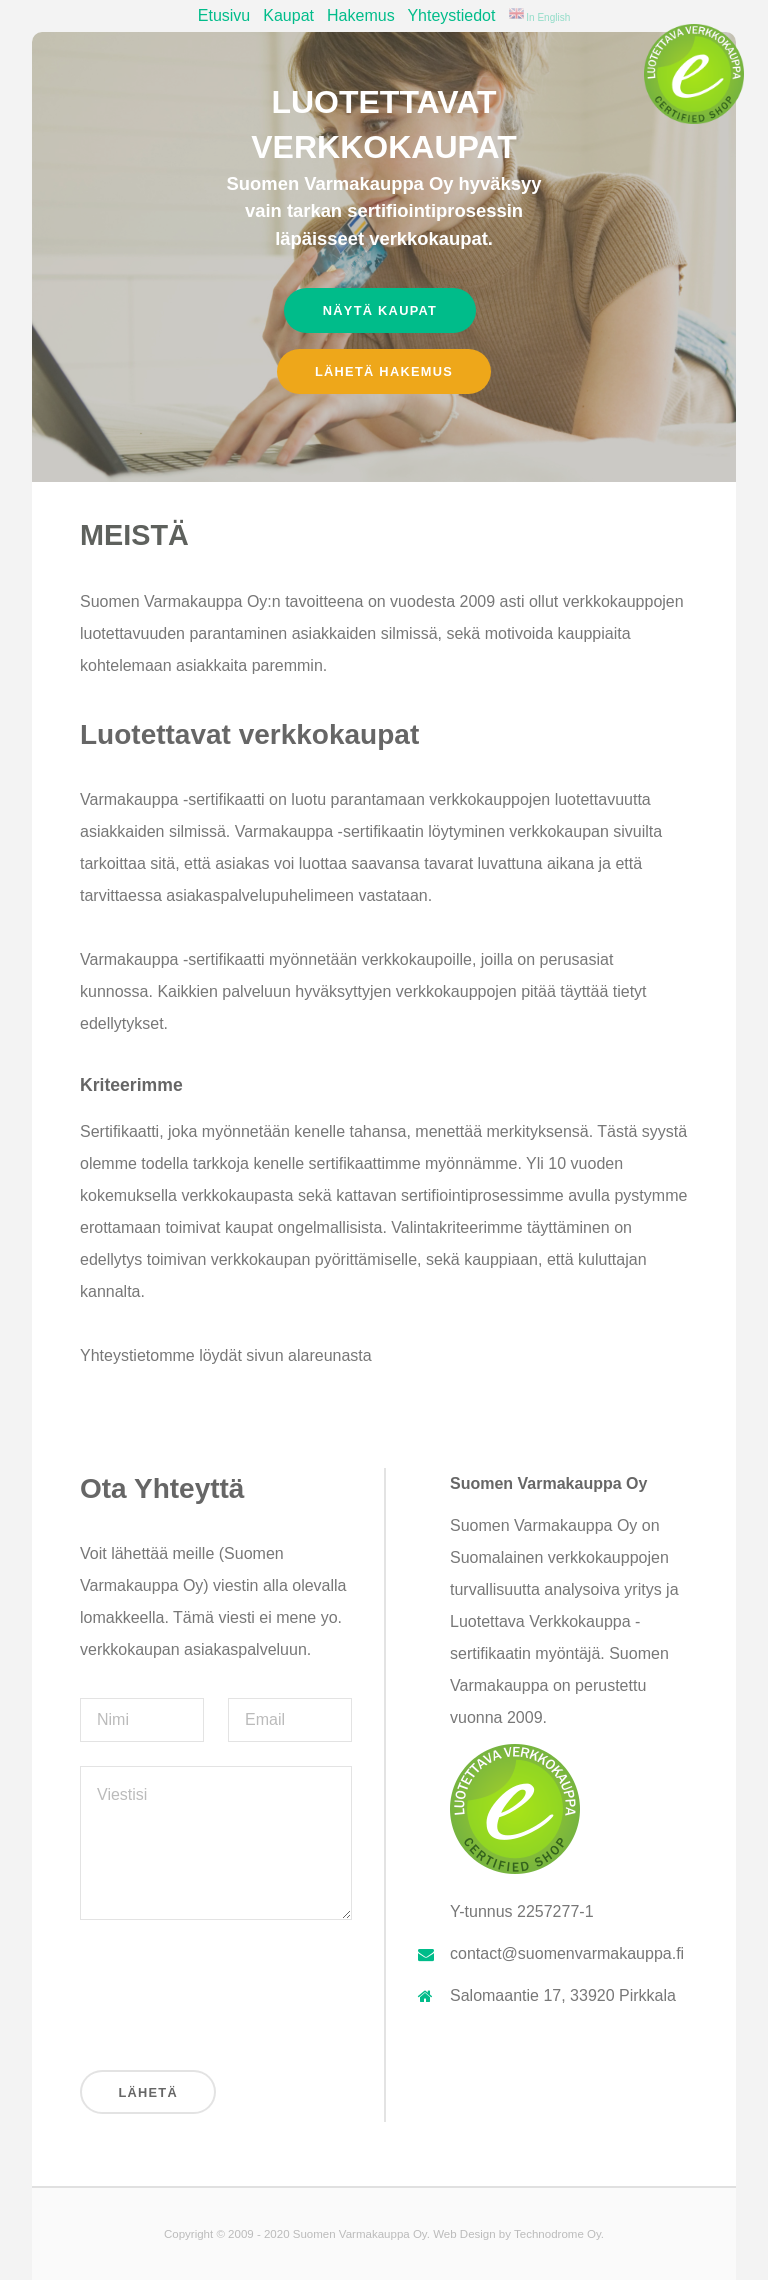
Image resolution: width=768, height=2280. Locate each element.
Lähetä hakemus (384, 371)
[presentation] (232, 1991)
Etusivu (224, 15)
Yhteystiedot (451, 15)
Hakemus (361, 15)
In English (540, 17)
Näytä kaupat (380, 310)
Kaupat (288, 15)
